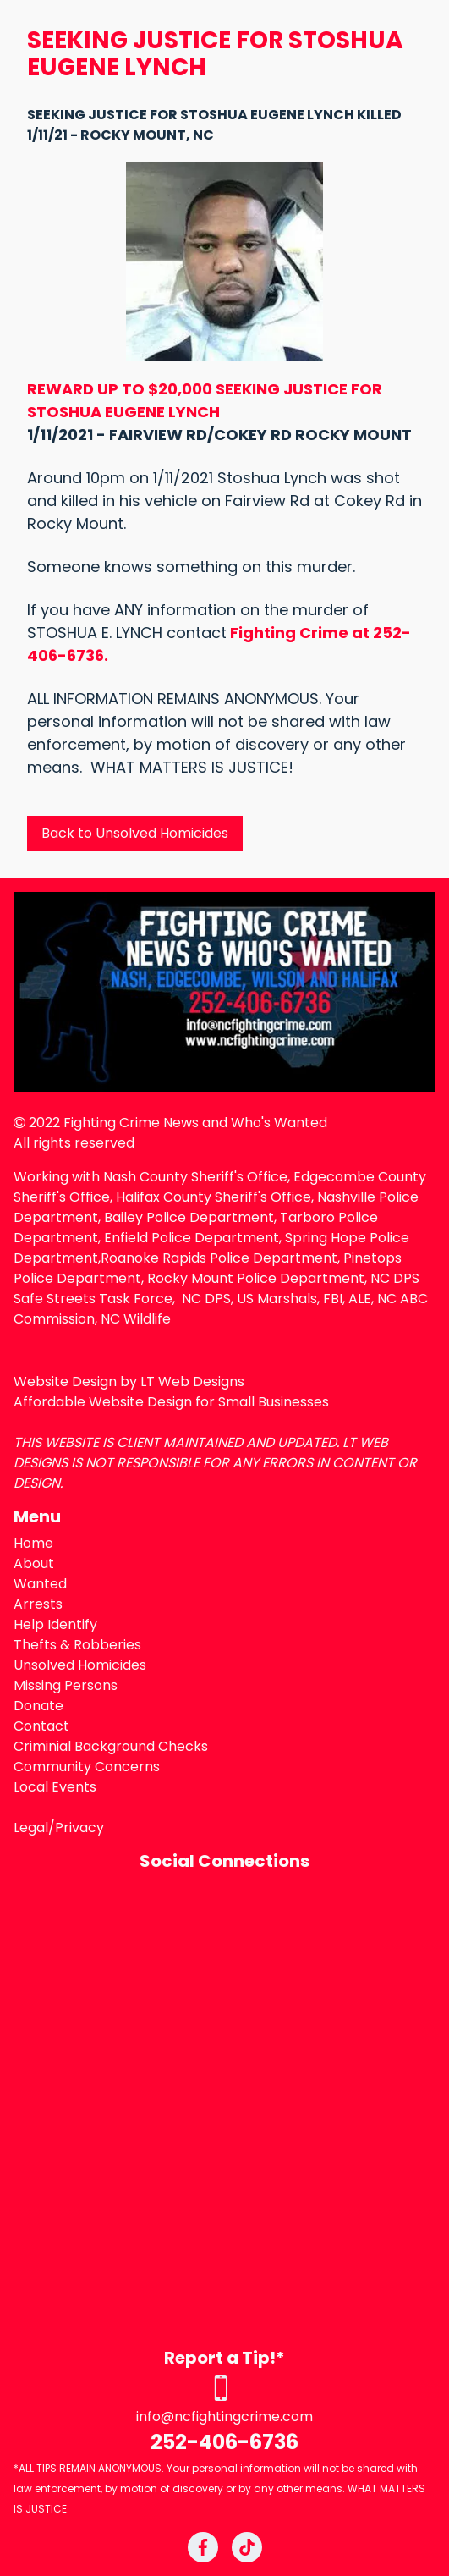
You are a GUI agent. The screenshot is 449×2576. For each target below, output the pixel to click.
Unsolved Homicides (80, 1665)
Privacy (79, 1827)
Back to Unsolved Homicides (134, 833)
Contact (41, 1726)
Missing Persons (66, 1685)
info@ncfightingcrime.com (224, 2416)
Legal (31, 1827)
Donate (38, 1705)
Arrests (38, 1604)
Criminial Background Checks (111, 1746)
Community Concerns (87, 1766)
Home (33, 1543)
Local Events (55, 1787)
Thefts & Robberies (77, 1644)
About (34, 1563)
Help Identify (55, 1624)
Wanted (40, 1583)
